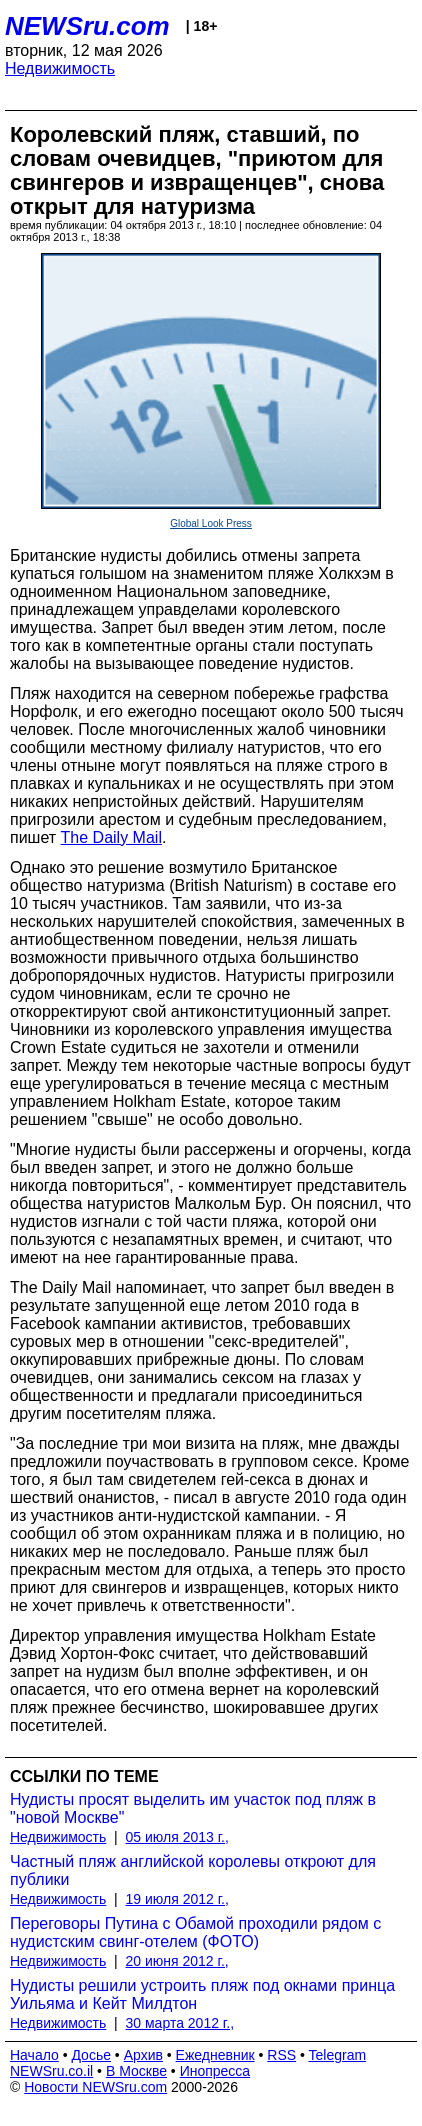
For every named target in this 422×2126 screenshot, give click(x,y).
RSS (281, 2055)
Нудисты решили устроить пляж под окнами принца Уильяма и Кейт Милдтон (202, 1994)
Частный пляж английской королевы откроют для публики (193, 1870)
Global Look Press (211, 523)
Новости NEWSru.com (95, 2087)
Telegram (338, 2055)
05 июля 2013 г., (177, 1837)
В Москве (136, 2071)
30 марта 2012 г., (180, 2023)
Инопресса (215, 2071)
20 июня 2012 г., (177, 1961)
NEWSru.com (87, 26)
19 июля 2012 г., (177, 1899)
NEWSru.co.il (51, 2071)
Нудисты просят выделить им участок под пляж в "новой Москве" (193, 1808)
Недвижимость (60, 68)
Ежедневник (215, 2055)
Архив (143, 2055)
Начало (34, 2055)
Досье (91, 2055)
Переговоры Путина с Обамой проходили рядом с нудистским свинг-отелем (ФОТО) (195, 1932)
